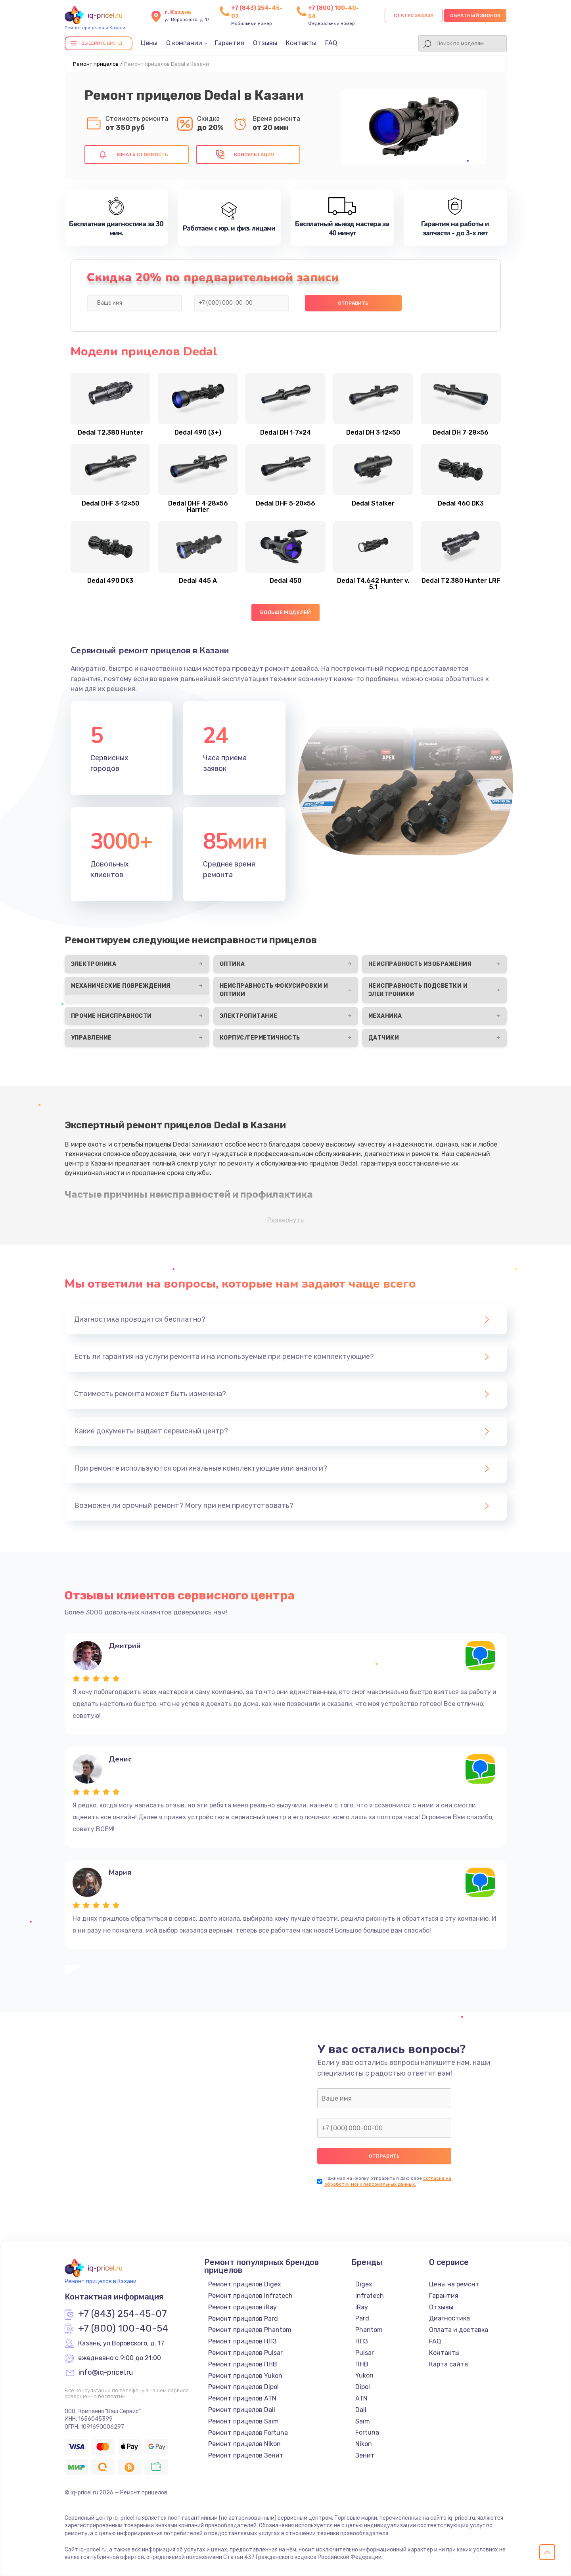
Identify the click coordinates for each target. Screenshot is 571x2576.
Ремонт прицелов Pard (243, 2318)
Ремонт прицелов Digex (244, 2284)
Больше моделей (285, 612)
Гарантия (229, 43)
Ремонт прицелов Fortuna (248, 2433)
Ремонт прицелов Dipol (243, 2387)
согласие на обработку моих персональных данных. (387, 2181)
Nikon (363, 2444)
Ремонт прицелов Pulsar (245, 2353)
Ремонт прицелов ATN (242, 2398)
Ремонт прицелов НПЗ (242, 2341)
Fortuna (367, 2432)
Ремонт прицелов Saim (243, 2421)
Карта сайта (448, 2364)
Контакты (301, 43)
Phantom (369, 2330)
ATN (361, 2398)
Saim (362, 2421)
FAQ (331, 43)
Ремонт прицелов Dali (241, 2410)
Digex (363, 2284)
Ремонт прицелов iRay (242, 2307)
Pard (362, 2318)
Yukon (364, 2375)
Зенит (365, 2455)
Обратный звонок (475, 15)
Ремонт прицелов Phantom (249, 2330)
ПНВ (361, 2364)
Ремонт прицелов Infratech (250, 2295)
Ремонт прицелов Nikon (244, 2444)
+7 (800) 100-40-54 (123, 2329)
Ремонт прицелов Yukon (245, 2375)
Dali (360, 2410)
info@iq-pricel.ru (106, 2373)
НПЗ (361, 2341)
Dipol (362, 2387)
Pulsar (364, 2353)
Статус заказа (414, 15)
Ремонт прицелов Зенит (246, 2455)
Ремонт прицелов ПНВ (242, 2364)
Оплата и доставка (458, 2330)
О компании (184, 43)
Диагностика (449, 2318)
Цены (149, 43)
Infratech (369, 2295)
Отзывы (265, 43)
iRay (361, 2307)
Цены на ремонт (454, 2284)
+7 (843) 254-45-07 (122, 2314)
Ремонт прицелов (96, 64)
